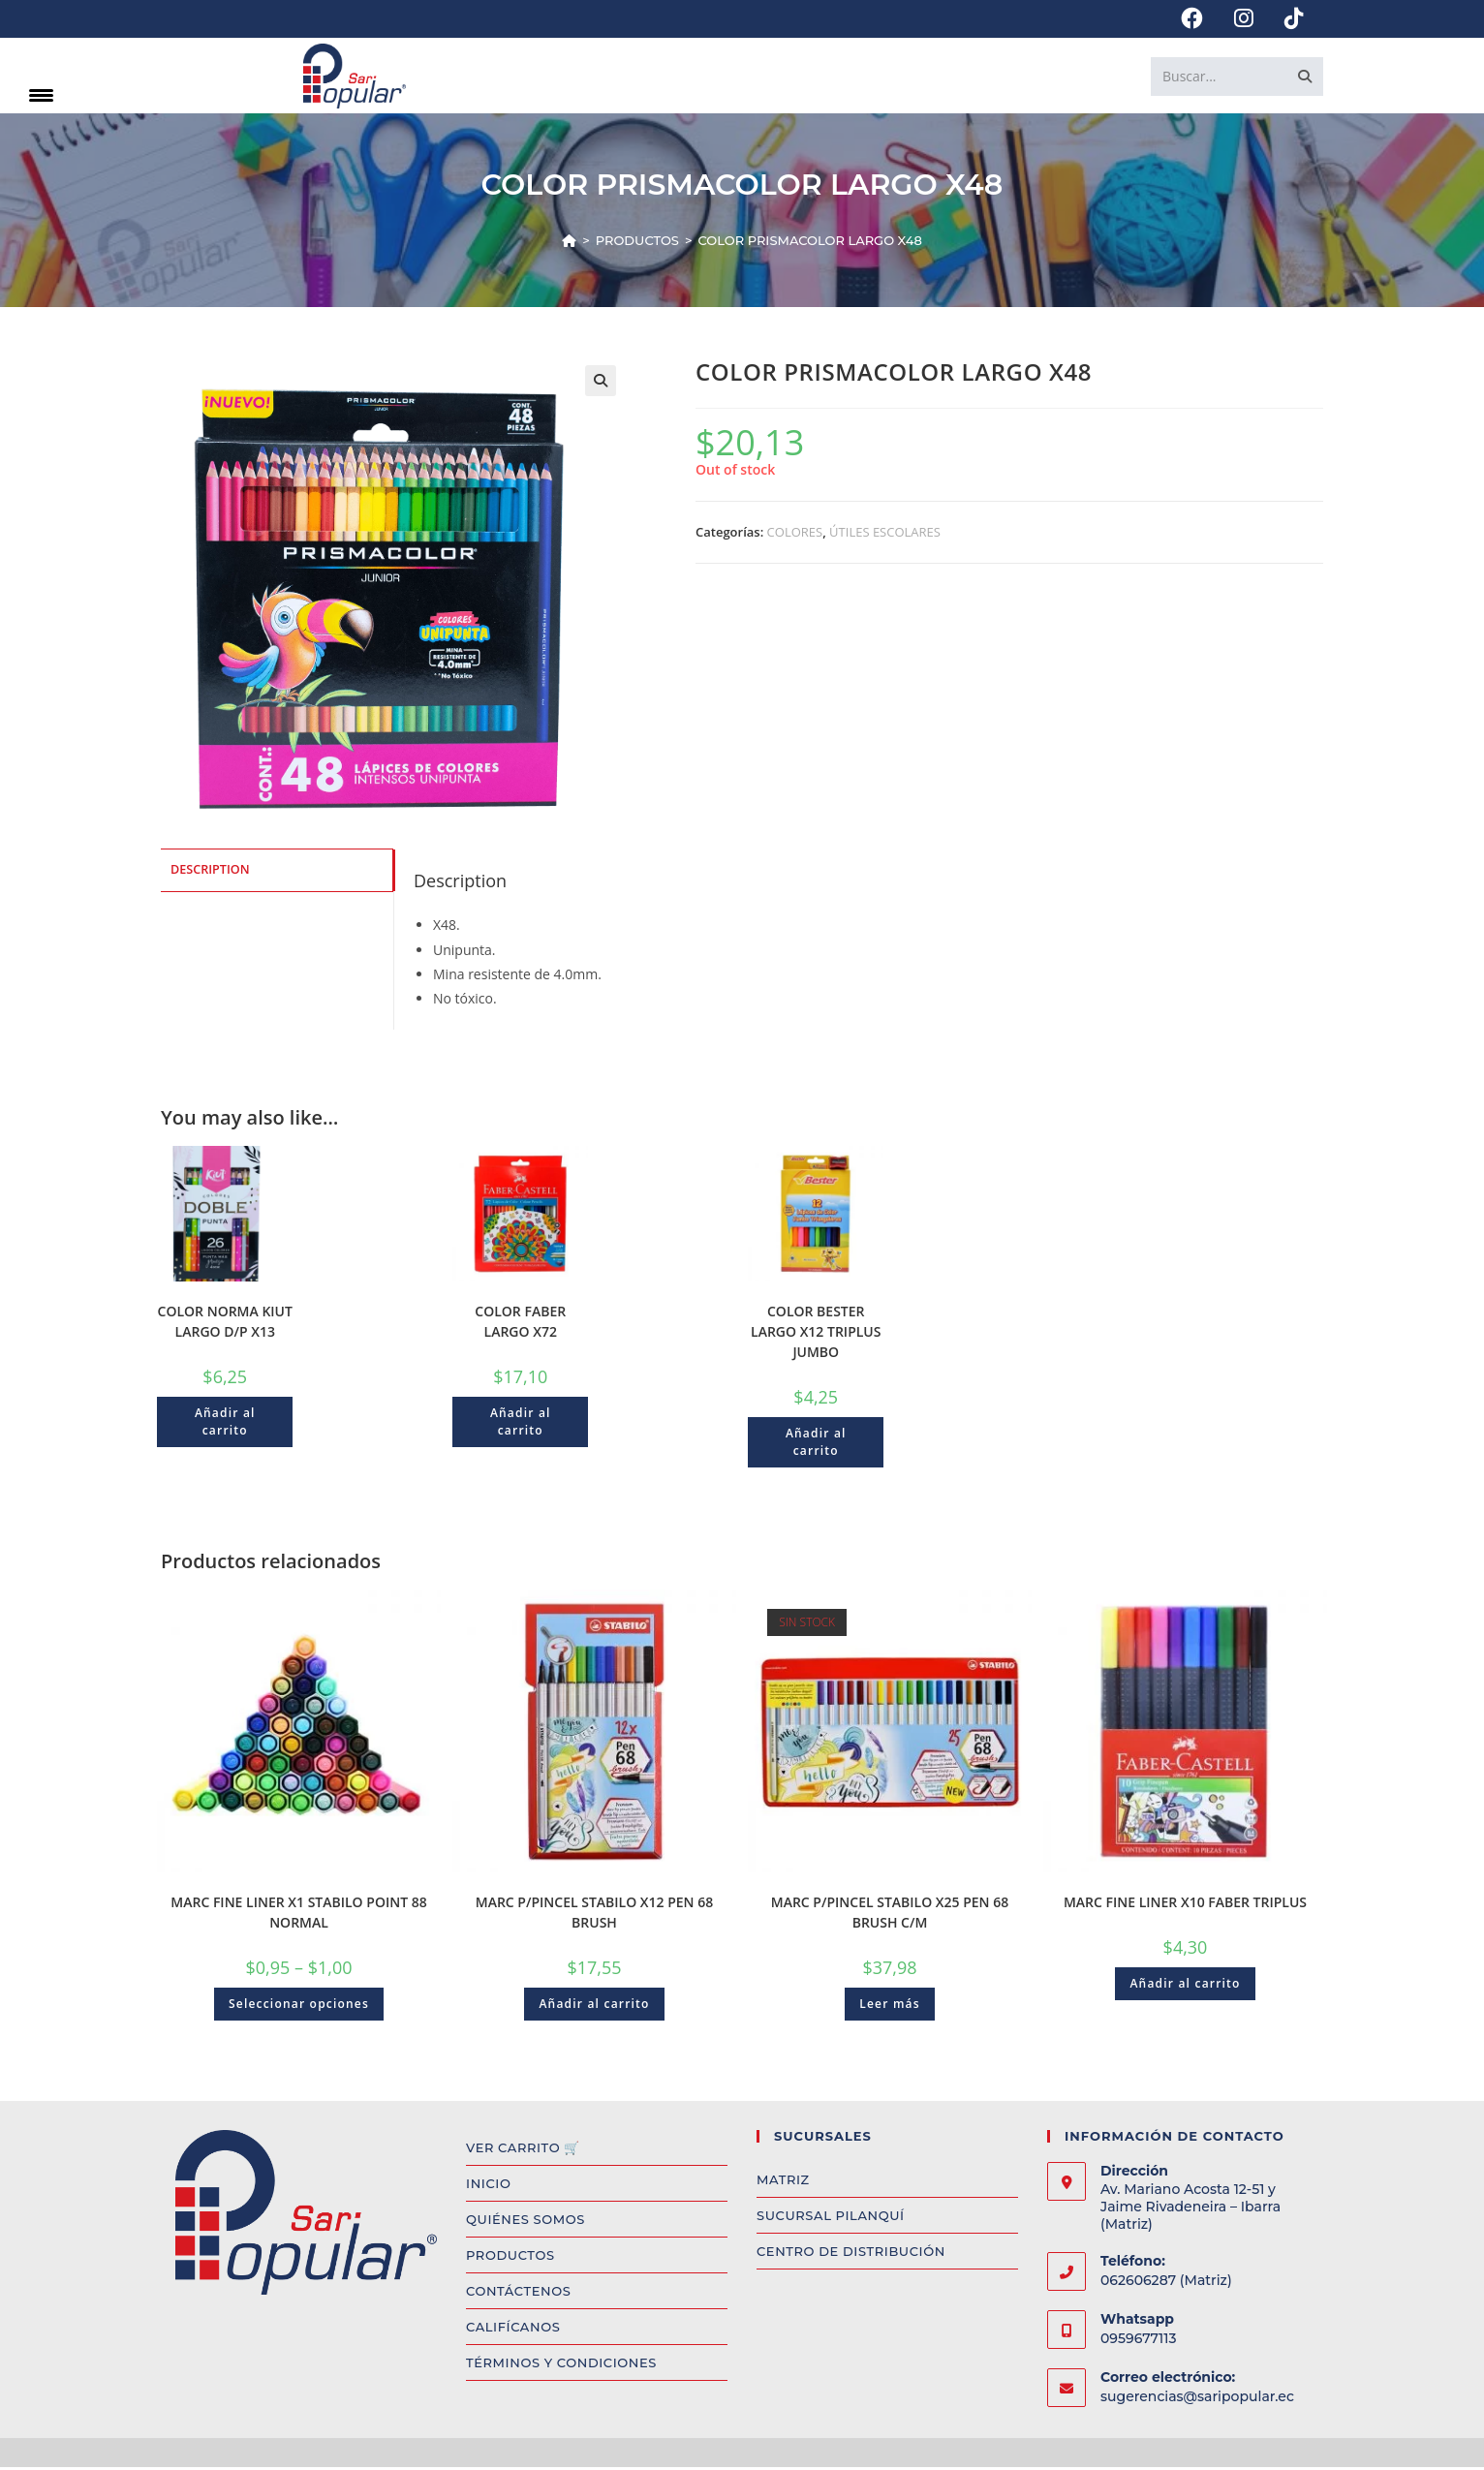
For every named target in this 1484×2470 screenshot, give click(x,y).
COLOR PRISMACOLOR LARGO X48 (810, 243)
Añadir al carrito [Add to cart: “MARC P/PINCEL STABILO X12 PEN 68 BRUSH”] (594, 2006)
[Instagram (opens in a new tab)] (1244, 19)
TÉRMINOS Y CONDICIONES (561, 2365)
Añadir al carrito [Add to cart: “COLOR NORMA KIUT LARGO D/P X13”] (225, 1424)
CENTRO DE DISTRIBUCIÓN (851, 2254)
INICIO (488, 2186)
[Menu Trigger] (41, 94)
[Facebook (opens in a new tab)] (1192, 19)
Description (210, 871)
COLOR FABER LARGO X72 (520, 1324)
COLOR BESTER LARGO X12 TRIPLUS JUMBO (816, 1334)
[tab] (277, 872)
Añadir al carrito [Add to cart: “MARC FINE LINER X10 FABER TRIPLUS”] (1184, 1986)
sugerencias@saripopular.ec (1197, 2399)
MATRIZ (783, 2182)
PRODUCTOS (510, 2258)
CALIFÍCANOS (513, 2329)
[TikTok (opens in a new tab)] (1286, 19)
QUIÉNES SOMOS (525, 2222)
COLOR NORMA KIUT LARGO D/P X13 (225, 1324)
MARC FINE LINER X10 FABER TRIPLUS (1185, 1905)
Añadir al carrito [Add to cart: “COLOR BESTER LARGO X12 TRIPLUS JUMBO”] (816, 1445)
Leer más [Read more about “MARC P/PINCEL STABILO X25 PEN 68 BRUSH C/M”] (889, 2006)
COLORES (795, 534)
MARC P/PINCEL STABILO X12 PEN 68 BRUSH (594, 1915)
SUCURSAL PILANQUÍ (831, 2218)
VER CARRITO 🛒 (523, 2150)
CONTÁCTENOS (518, 2293)
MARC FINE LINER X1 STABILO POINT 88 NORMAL (298, 1915)
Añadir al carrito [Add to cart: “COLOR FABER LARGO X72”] (520, 1424)
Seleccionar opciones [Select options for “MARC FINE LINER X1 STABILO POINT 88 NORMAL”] (299, 2006)
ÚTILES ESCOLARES (885, 534)
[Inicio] (569, 243)
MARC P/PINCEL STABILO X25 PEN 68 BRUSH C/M (889, 1915)
